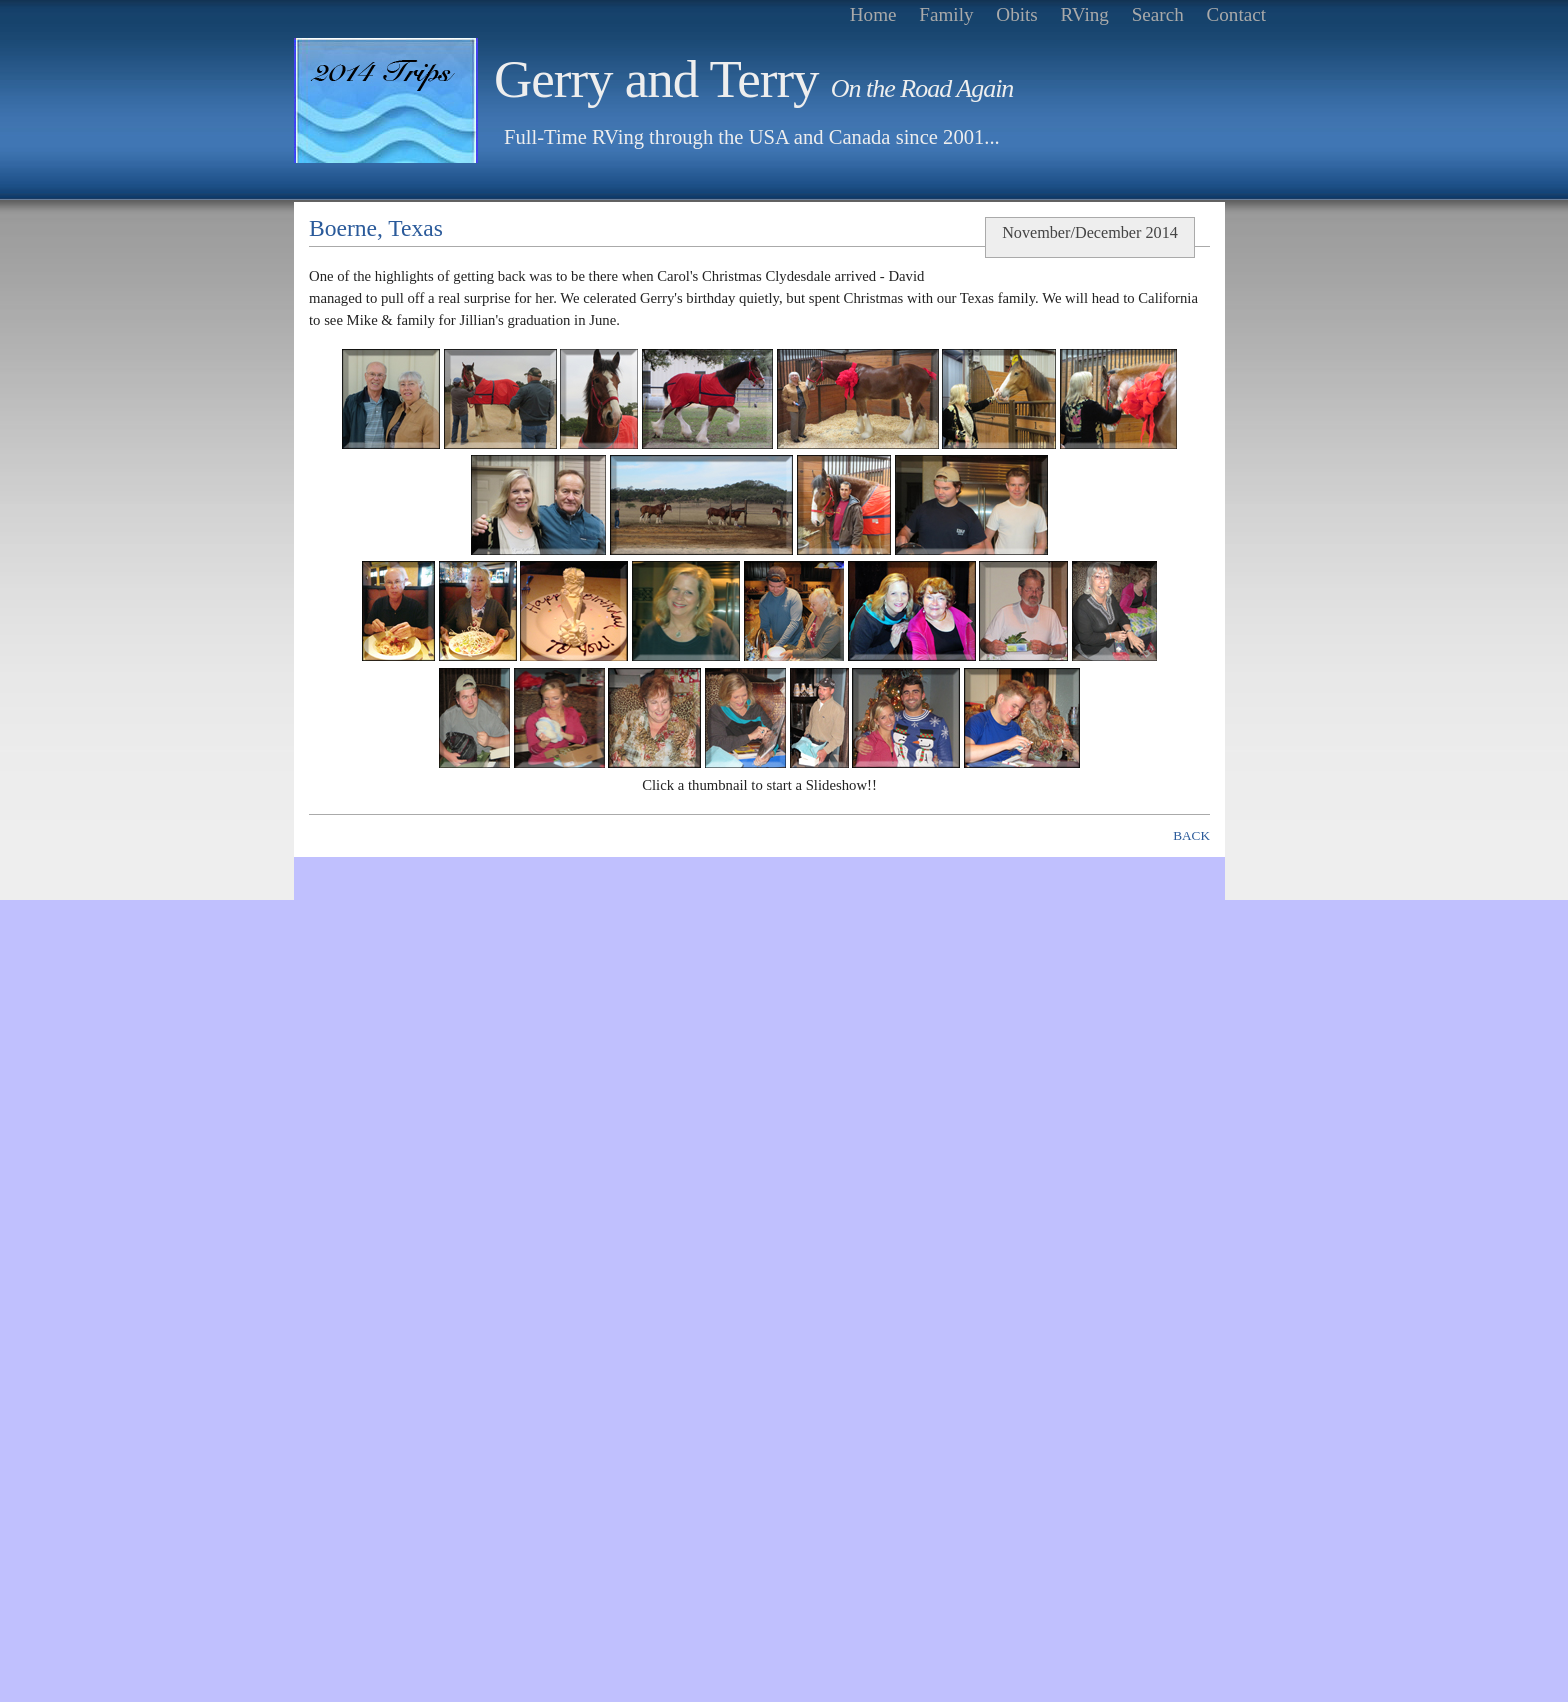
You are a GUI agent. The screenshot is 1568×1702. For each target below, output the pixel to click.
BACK (1191, 835)
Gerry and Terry (753, 79)
